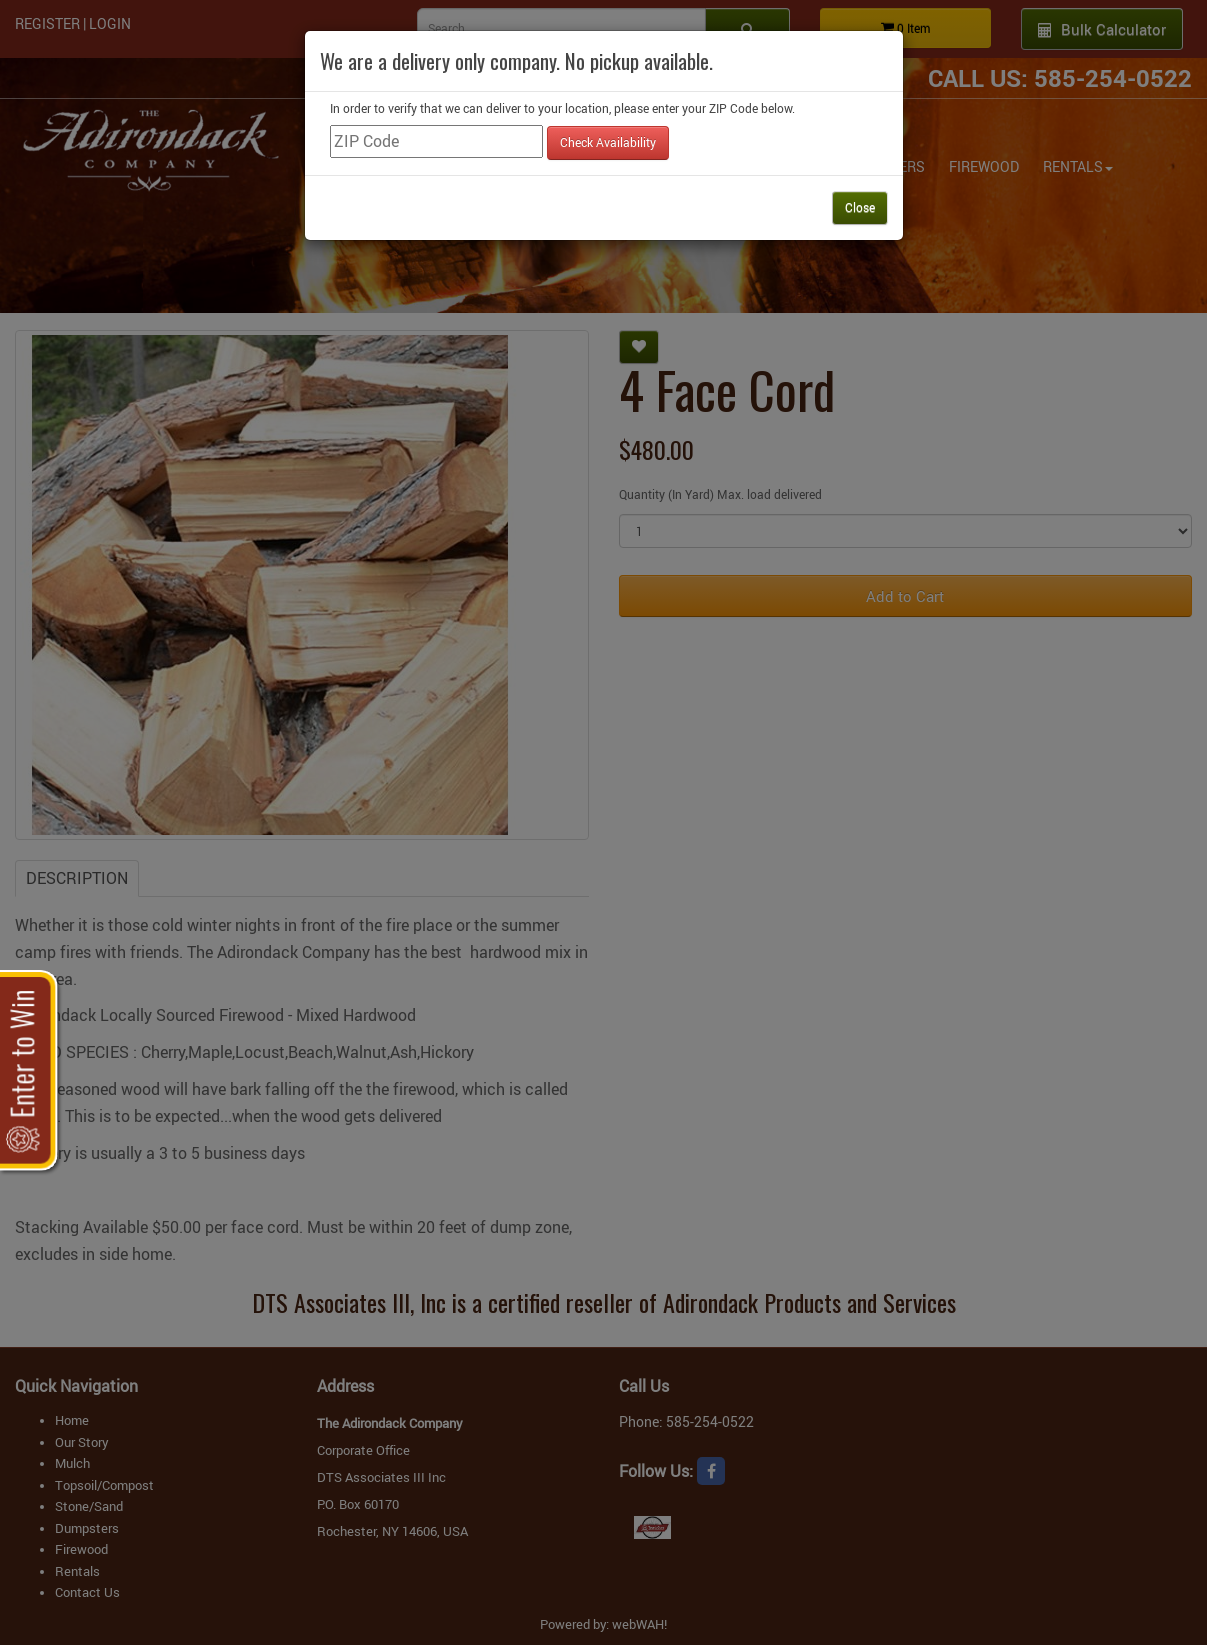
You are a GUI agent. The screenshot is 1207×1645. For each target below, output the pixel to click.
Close (860, 207)
